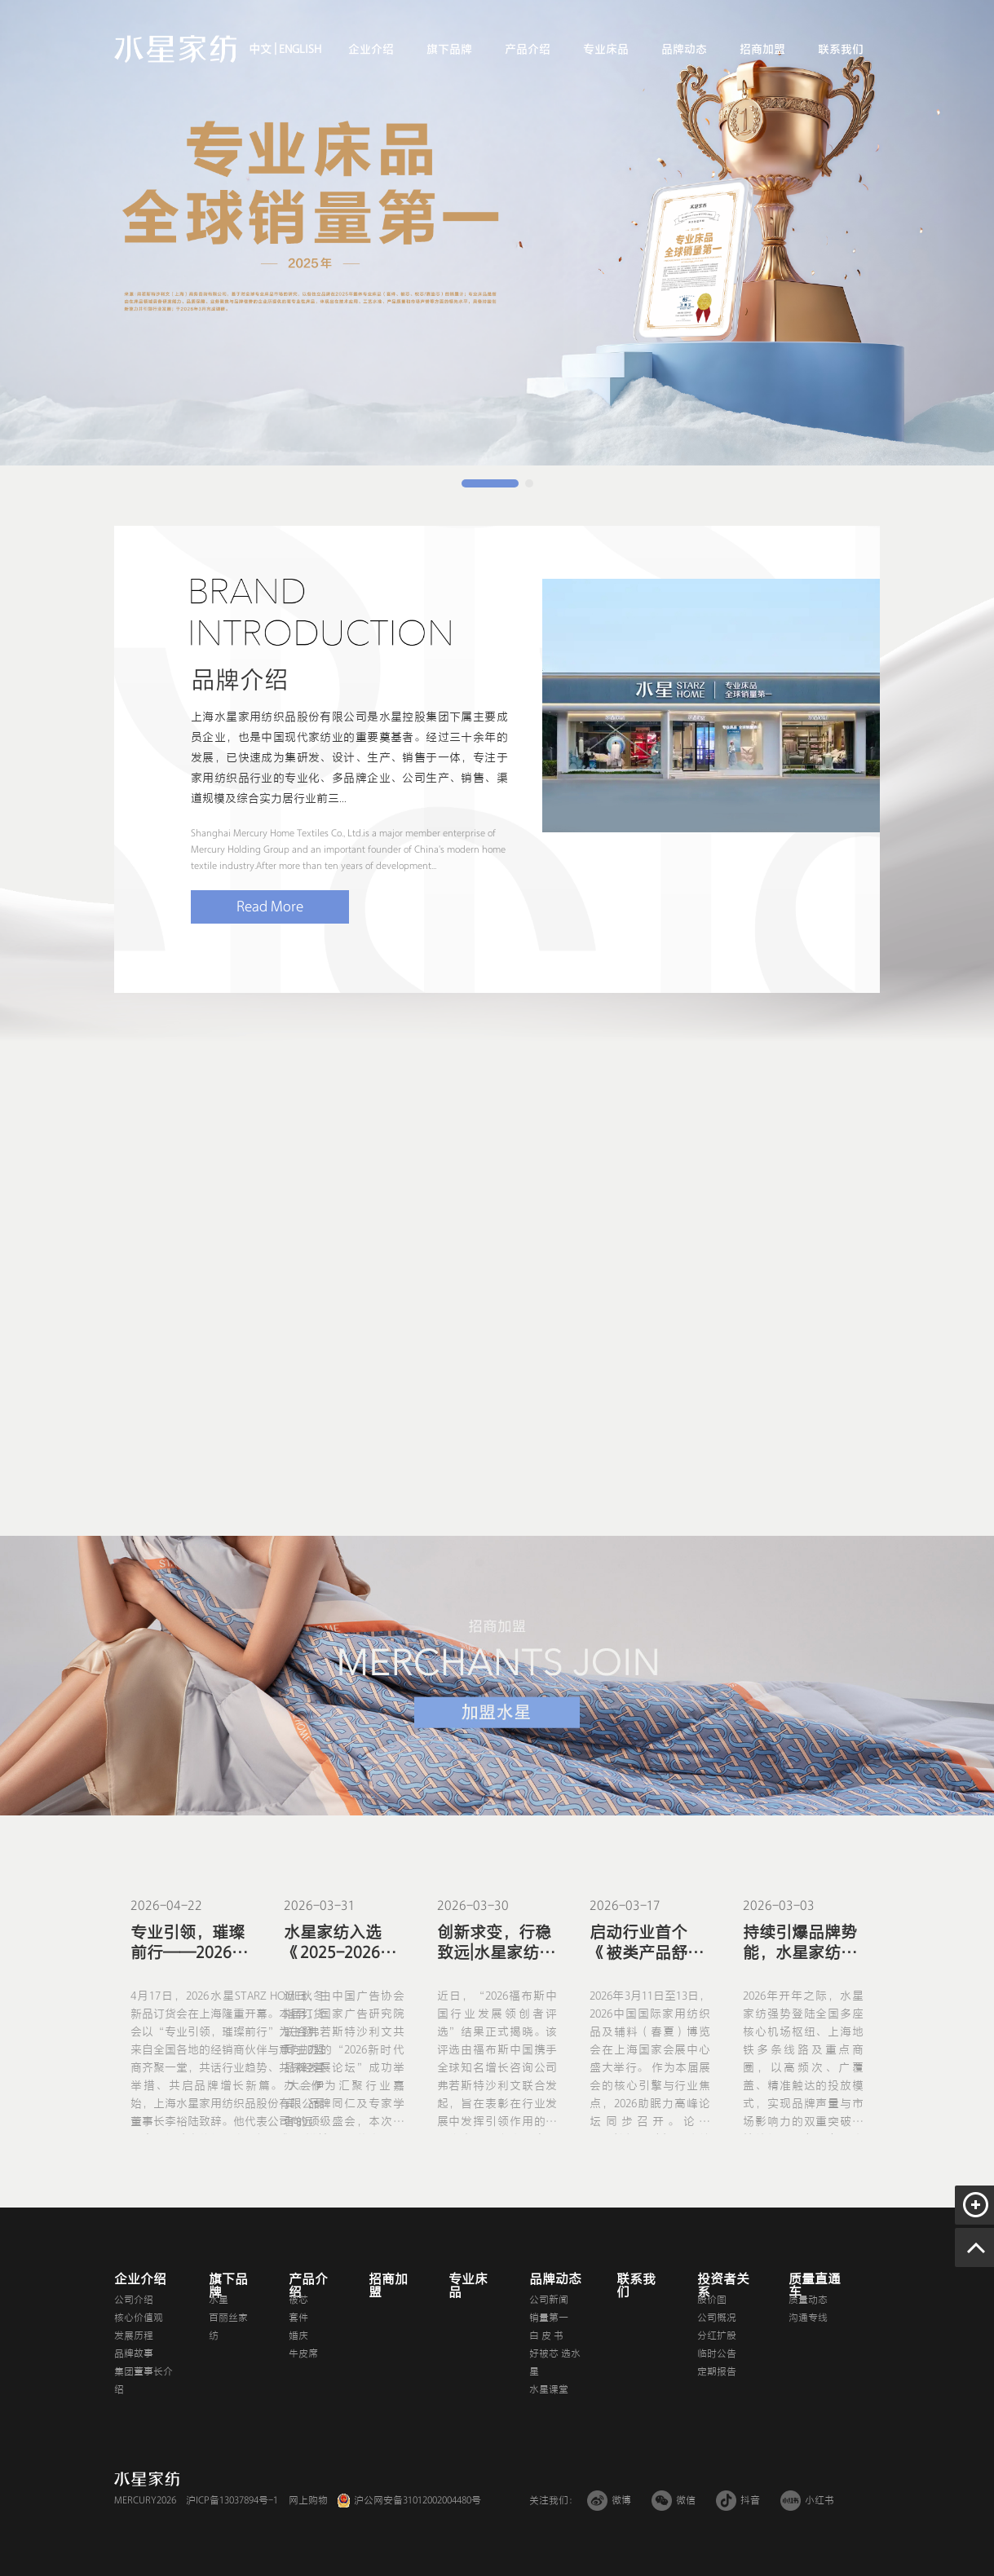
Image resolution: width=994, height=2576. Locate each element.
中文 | (262, 49)
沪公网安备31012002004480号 (417, 2500)
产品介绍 (527, 49)
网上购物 (308, 2500)
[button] (490, 483)
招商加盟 (762, 49)
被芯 (298, 2299)
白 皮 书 (546, 2335)
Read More (269, 906)
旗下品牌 (449, 49)
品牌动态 (684, 49)
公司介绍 (133, 2299)
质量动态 (808, 2299)
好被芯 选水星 (555, 2362)
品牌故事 (133, 2353)
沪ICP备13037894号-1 (232, 2500)
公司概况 (716, 2317)
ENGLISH (298, 49)
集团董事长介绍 (143, 2380)
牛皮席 (303, 2353)
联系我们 (841, 49)
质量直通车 (815, 2286)
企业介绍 (371, 49)
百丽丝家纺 (228, 2326)
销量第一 (548, 2317)
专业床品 (606, 49)
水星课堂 (548, 2389)
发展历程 (133, 2335)
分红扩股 (716, 2335)
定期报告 (716, 2371)
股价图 (712, 2299)
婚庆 (298, 2335)
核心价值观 (138, 2317)
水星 (218, 2299)
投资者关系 (723, 2286)
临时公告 (716, 2353)
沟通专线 (808, 2317)
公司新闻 (548, 2299)
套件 (298, 2317)
